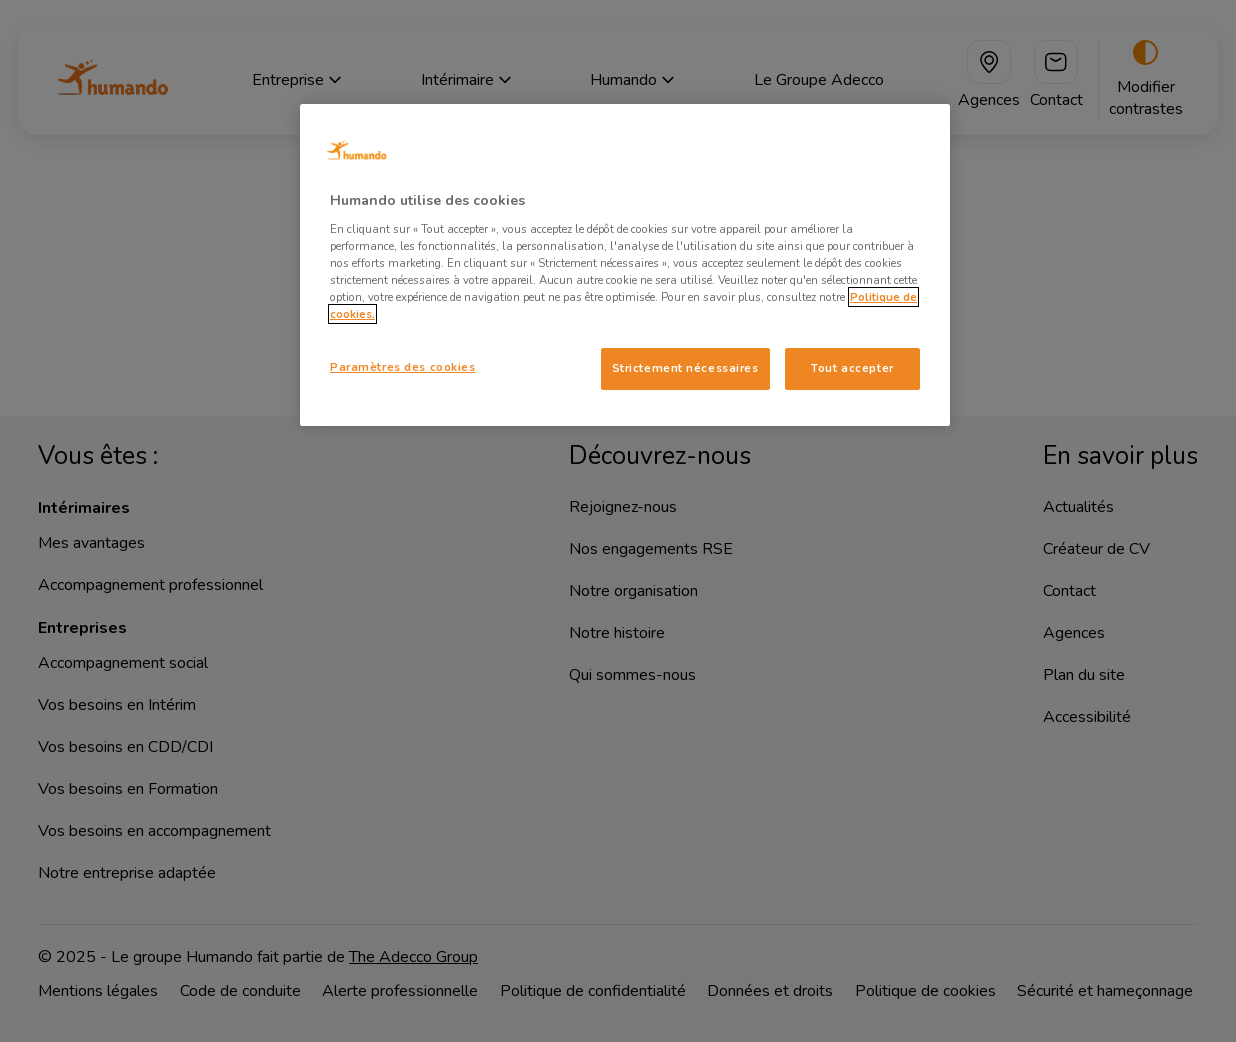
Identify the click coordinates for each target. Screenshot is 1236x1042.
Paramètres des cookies (403, 367)
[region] (625, 265)
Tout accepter (852, 368)
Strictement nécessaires (685, 368)
